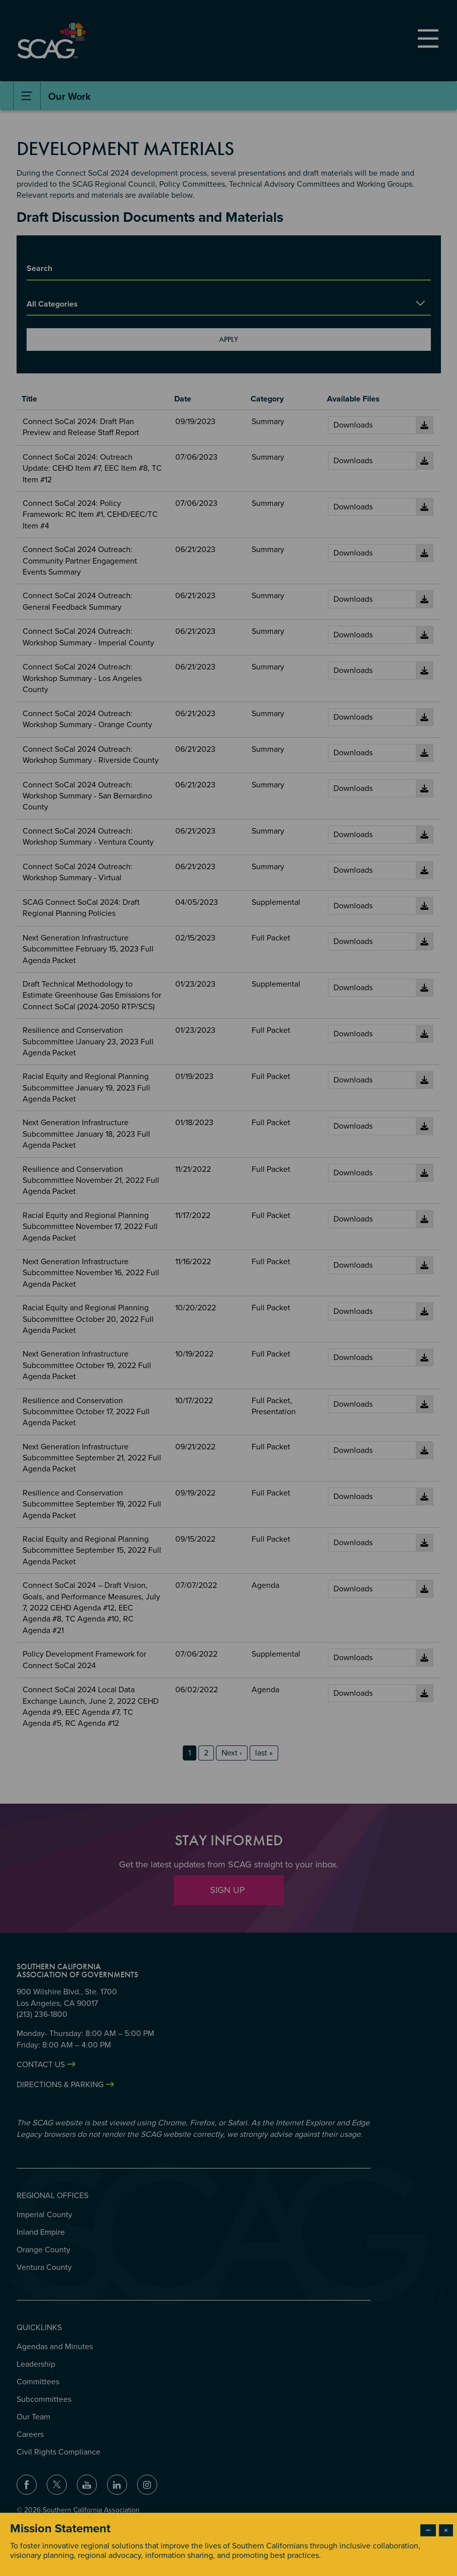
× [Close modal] (446, 2530)
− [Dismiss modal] (428, 2530)
